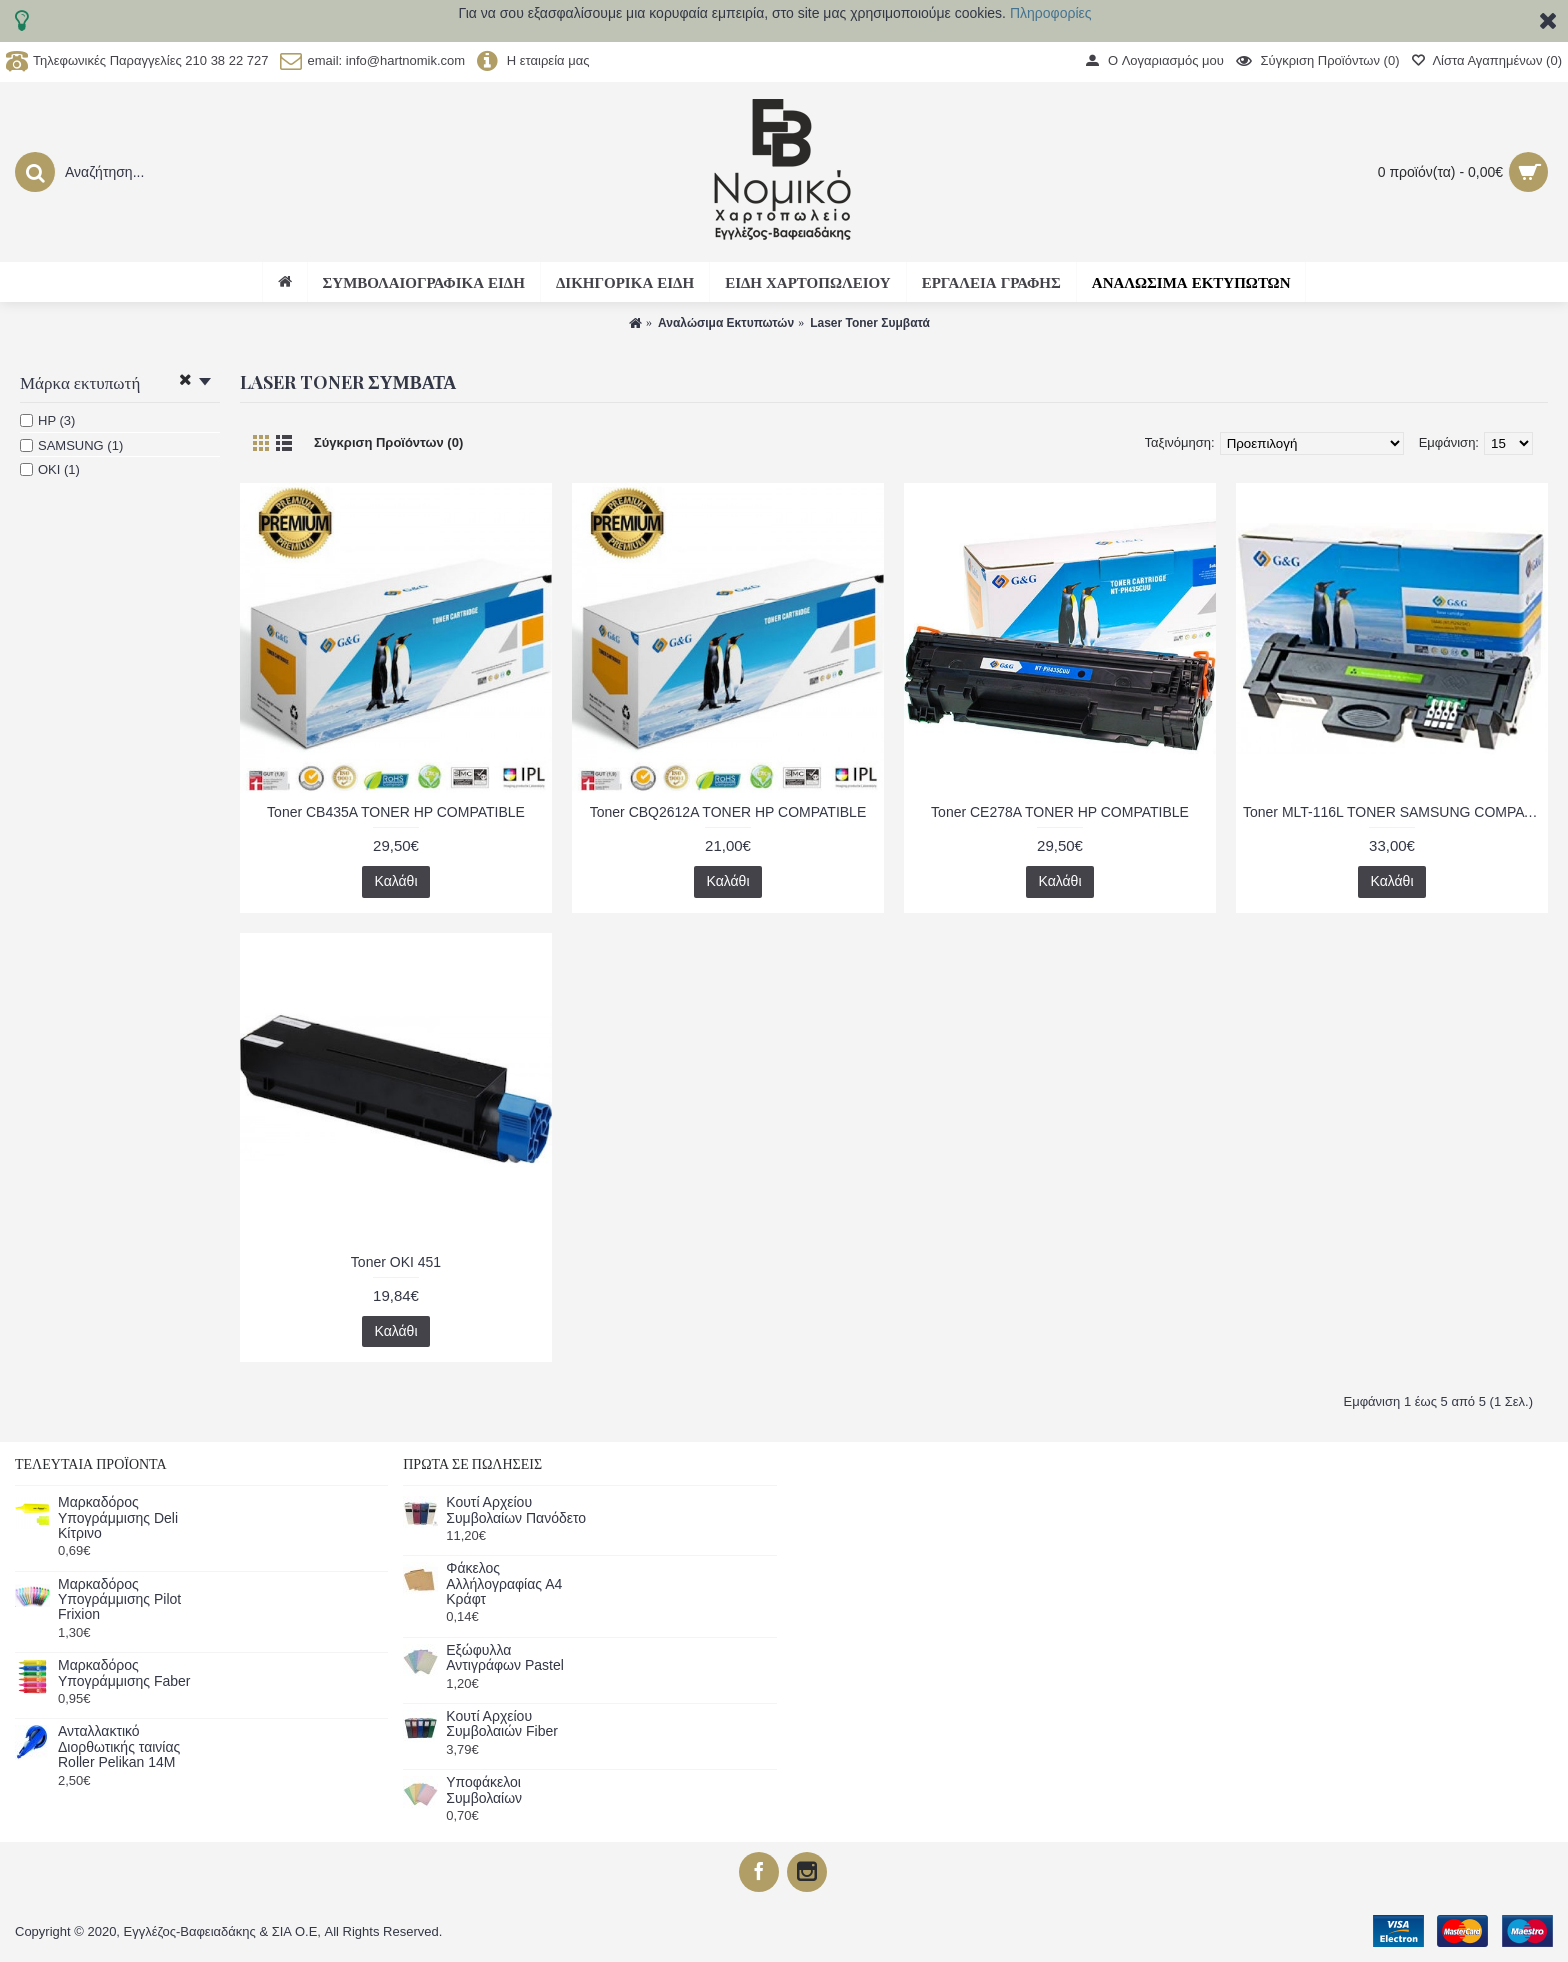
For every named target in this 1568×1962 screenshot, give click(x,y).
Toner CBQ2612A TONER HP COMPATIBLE (728, 812)
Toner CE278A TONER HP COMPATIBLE (1060, 812)
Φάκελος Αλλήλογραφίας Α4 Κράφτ (504, 1584)
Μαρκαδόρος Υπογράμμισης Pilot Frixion (119, 1600)
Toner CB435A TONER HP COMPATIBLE (396, 812)
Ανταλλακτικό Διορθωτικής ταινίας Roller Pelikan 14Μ (119, 1747)
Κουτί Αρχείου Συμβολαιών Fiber (502, 1724)
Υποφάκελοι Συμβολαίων (484, 1790)
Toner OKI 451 (396, 1262)
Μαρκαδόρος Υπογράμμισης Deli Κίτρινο (118, 1518)
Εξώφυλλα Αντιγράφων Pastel (505, 1658)
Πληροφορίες (1051, 13)
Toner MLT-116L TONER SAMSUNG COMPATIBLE (1395, 812)
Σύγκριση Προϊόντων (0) (388, 442)
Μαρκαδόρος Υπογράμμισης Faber (124, 1673)
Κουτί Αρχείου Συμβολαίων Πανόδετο (516, 1510)
